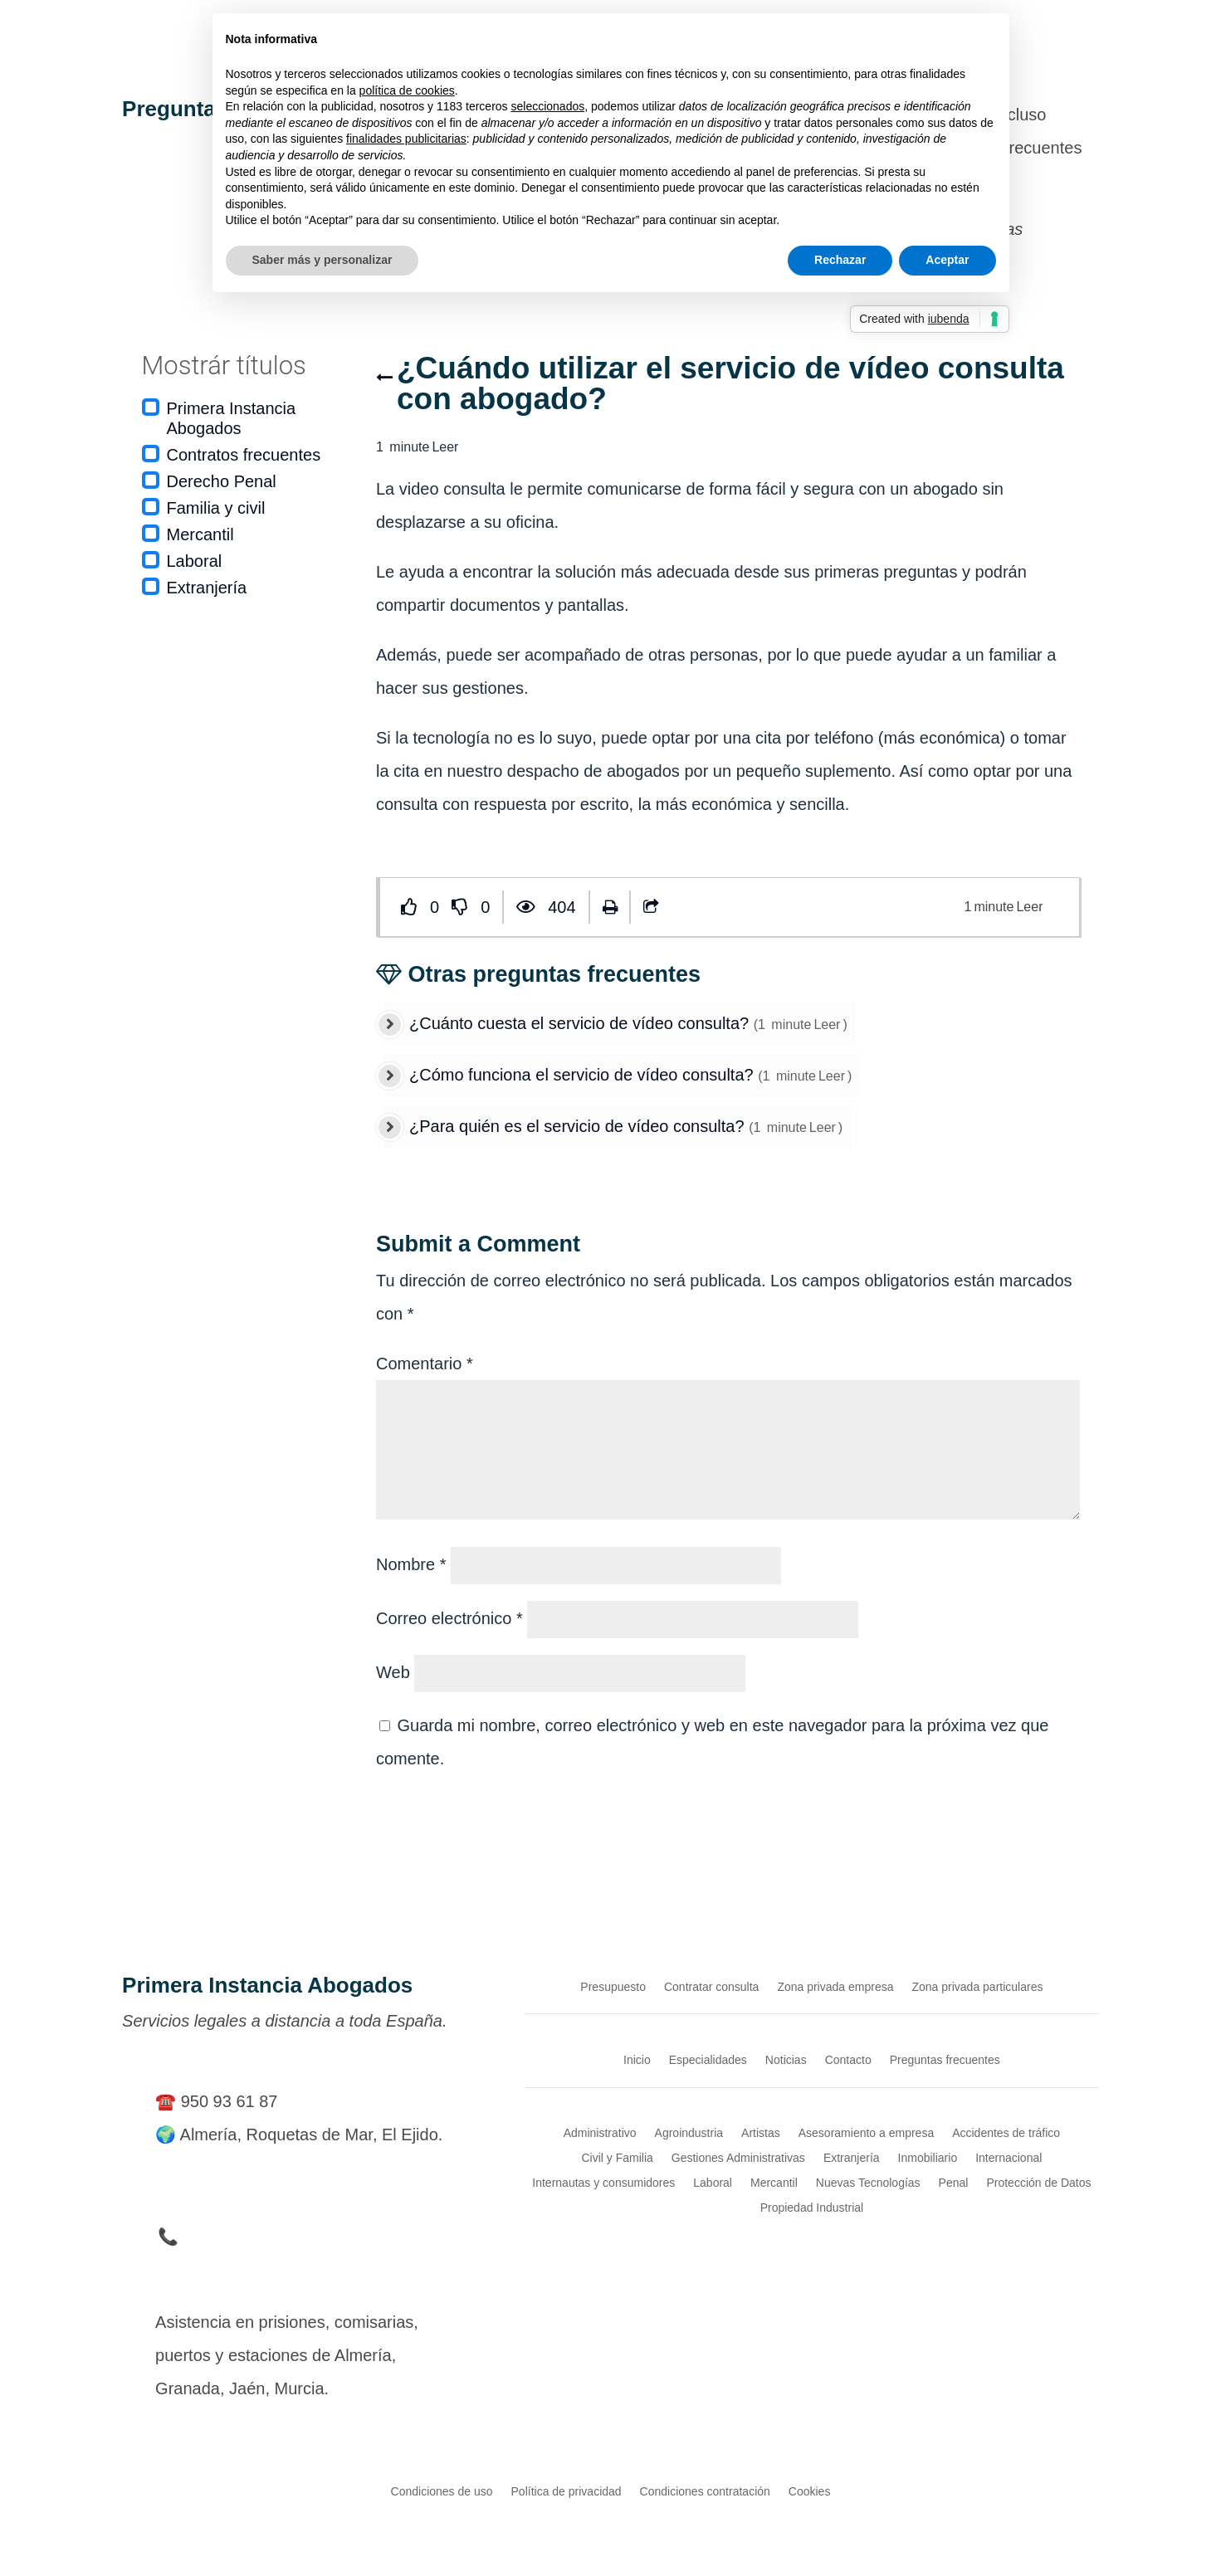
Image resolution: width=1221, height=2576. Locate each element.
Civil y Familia (616, 2157)
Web (393, 1672)
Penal (954, 2182)
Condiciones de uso (442, 2491)
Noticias (786, 2059)
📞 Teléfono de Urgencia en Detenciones (309, 2236)
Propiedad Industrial (812, 2207)
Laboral (194, 561)
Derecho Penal (221, 481)
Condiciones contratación (705, 2491)
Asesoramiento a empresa (866, 2132)
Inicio (637, 2059)
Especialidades (708, 2059)
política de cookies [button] (407, 90)
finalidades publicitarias (406, 138)
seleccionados (547, 106)
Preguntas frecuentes (945, 2059)
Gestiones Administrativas (738, 2157)
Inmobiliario (928, 2157)
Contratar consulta (711, 1986)
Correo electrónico (449, 1618)
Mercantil (200, 534)
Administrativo (600, 2132)
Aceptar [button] (947, 259)
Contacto (848, 2059)
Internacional (1008, 2157)
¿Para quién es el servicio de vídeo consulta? (579, 1126)
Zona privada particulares (977, 1986)
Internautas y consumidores (603, 2182)
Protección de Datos (1038, 2182)
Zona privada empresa (835, 1986)
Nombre (411, 1564)
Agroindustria (689, 2132)
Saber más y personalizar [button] (322, 259)
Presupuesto (613, 1986)
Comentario (424, 1363)
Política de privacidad (566, 2491)
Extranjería (207, 587)
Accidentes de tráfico (1006, 2132)
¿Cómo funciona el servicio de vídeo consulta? (583, 1075)
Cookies (810, 2491)
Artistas (760, 2132)
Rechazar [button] (840, 259)
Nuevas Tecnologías (868, 2182)
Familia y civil (216, 508)
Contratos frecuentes (244, 455)
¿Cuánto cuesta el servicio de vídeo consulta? (581, 1023)
